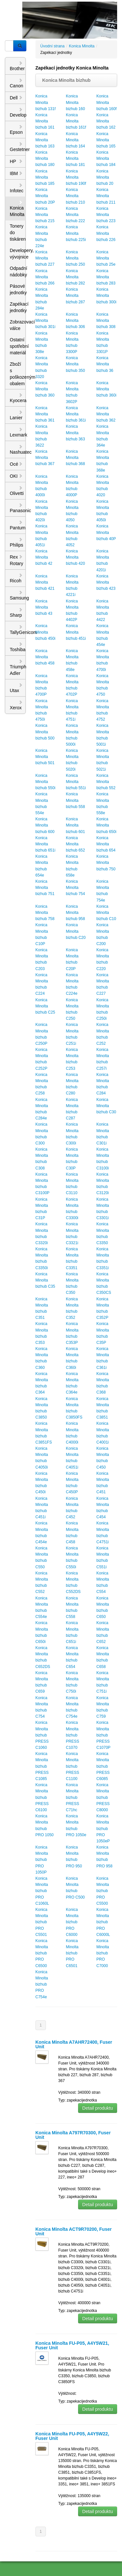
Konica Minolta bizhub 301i (45, 320)
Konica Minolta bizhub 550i (45, 781)
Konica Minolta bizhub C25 (45, 1006)
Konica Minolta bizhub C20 (76, 931)
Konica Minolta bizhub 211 (105, 195)
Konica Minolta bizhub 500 (45, 731)
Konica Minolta (17, 208)
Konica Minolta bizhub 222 (75, 214)
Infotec (16, 188)
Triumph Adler (18, 667)
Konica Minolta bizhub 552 (105, 781)
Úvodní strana (52, 46)
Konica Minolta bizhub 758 (45, 912)
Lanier (16, 415)
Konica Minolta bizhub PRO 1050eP (103, 1828)
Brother (17, 66)
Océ (16, 464)
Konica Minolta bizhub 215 (45, 214)
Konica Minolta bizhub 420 (75, 557)
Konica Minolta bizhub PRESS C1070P (103, 1735)
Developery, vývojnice (18, 253)
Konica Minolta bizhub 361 (45, 414)
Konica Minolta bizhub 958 (75, 912)
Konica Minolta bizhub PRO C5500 (102, 1891)
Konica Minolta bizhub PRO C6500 (41, 1953)
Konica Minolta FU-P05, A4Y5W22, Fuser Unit (72, 2436)
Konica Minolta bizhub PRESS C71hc (72, 1797)
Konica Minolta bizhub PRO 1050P (41, 1860)
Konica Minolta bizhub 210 (75, 195)
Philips (16, 542)
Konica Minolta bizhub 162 (105, 121)
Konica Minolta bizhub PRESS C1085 (42, 1766)
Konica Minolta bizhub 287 (75, 295)
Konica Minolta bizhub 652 (75, 844)
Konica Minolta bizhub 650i (106, 825)
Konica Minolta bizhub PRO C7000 (102, 1953)
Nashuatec (18, 449)
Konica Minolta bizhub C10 (106, 912)
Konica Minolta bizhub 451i (76, 632)
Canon (16, 83)
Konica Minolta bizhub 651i (45, 844)
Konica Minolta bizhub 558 (75, 800)
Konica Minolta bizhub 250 (75, 258)
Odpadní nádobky (18, 271)
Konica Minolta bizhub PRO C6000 (72, 1922)
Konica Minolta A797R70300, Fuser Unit (73, 2135)
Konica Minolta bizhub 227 (45, 258)
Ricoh (16, 578)
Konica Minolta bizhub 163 (45, 140)
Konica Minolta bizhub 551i (76, 781)
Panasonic (18, 508)
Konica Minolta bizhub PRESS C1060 (42, 1735)
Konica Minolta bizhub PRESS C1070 (72, 1735)
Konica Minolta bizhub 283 (105, 277)
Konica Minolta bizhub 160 (75, 102)
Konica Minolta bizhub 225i (76, 233)
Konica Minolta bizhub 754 (75, 887)
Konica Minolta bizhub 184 (105, 158)
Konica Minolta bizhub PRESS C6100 (42, 1797)
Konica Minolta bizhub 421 (45, 582)
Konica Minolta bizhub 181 (75, 158)
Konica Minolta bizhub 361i (76, 414)
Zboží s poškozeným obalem (18, 373)
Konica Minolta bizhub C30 (106, 1105)
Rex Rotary (16, 560)
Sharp (16, 612)
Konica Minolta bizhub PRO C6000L (103, 1922)
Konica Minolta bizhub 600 (45, 825)
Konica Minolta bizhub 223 (105, 214)
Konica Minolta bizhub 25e (105, 258)
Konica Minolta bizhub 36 (104, 364)
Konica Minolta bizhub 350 (75, 364)
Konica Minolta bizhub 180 (45, 158)
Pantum (17, 525)
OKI (16, 476)
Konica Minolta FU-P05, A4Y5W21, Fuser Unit (72, 2345)
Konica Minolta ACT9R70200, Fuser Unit (73, 2231)
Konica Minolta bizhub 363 (75, 432)
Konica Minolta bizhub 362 (105, 414)
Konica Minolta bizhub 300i (106, 295)
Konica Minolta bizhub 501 (45, 756)
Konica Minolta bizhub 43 (43, 607)
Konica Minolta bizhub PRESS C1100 (72, 1766)
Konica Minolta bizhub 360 (45, 389)
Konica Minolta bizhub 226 (105, 233)
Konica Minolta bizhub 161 (45, 121)
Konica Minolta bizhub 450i (45, 632)
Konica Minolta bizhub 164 (75, 140)
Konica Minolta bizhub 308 (105, 320)
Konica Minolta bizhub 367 (45, 457)
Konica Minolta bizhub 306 (75, 320)
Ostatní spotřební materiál (18, 346)
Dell (16, 97)
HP (16, 161)
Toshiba (17, 647)
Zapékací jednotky (18, 307)
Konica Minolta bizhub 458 (45, 657)
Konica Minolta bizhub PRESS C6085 (103, 1766)
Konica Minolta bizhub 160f (106, 102)
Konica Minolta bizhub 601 (75, 825)
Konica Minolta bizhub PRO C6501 (72, 1953)
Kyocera (18, 398)
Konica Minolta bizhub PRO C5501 (41, 1922)
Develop (18, 112)
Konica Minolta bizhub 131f (45, 102)
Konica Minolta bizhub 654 (105, 844)
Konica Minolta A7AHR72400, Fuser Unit (73, 2044)
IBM (16, 173)
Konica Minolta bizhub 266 (45, 277)
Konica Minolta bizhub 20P (45, 195)
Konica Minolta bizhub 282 (75, 277)
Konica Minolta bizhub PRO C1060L (42, 1891)
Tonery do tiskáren (18, 232)
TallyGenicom (18, 630)
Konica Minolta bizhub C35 (45, 1280)
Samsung (18, 595)
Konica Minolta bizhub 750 (105, 862)
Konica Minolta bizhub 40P (106, 532)
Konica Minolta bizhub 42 (43, 557)
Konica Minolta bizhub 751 (45, 887)
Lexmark (18, 432)
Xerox (16, 705)
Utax (16, 688)
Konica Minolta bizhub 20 (104, 177)
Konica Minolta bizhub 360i (106, 389)
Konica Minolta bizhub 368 (75, 457)
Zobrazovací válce (18, 325)
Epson (16, 129)
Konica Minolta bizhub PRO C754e (41, 1984)
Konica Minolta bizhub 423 (105, 582)
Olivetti (17, 491)
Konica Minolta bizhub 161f (76, 121)
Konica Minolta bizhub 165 (105, 140)
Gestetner (18, 147)
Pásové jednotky (18, 289)
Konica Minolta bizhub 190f (76, 177)
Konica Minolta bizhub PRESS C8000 (103, 1797)
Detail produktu (97, 2108)
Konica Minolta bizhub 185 (45, 177)
